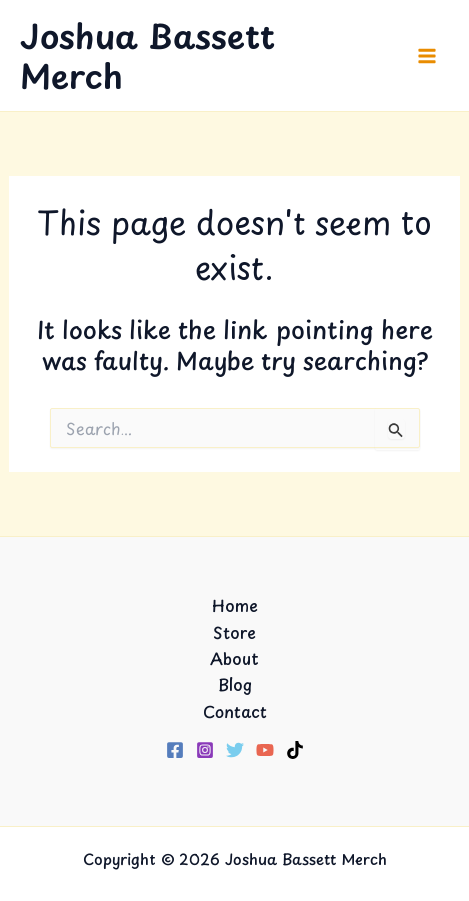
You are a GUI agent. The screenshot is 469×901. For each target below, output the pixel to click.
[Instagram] (205, 750)
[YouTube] (265, 750)
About (234, 658)
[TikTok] (295, 750)
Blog (235, 684)
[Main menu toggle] (427, 56)
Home (235, 605)
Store (234, 632)
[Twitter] (235, 750)
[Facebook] (175, 750)
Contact (235, 711)
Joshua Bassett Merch (147, 55)
